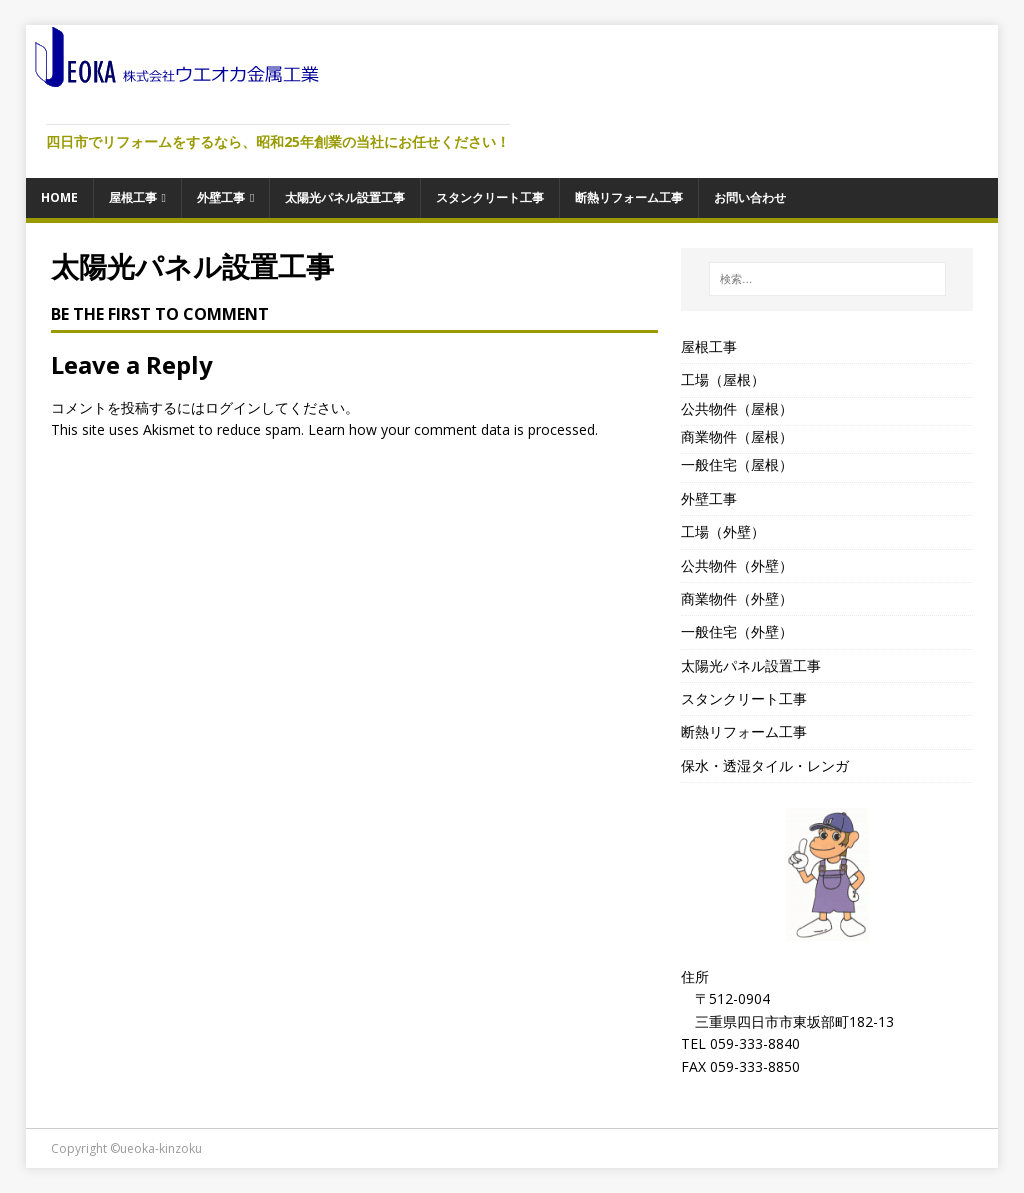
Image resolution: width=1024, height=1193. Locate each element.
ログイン (233, 407)
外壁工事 (221, 197)
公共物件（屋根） (737, 408)
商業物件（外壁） (737, 598)
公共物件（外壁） (737, 565)
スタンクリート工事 (490, 197)
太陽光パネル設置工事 (345, 197)
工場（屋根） (723, 379)
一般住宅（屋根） (737, 464)
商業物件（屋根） (737, 436)
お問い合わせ (750, 197)
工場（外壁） (723, 531)
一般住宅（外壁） (737, 631)
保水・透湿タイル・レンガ (765, 765)
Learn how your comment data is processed (451, 429)
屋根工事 (133, 197)
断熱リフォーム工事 (629, 197)
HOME (59, 197)
